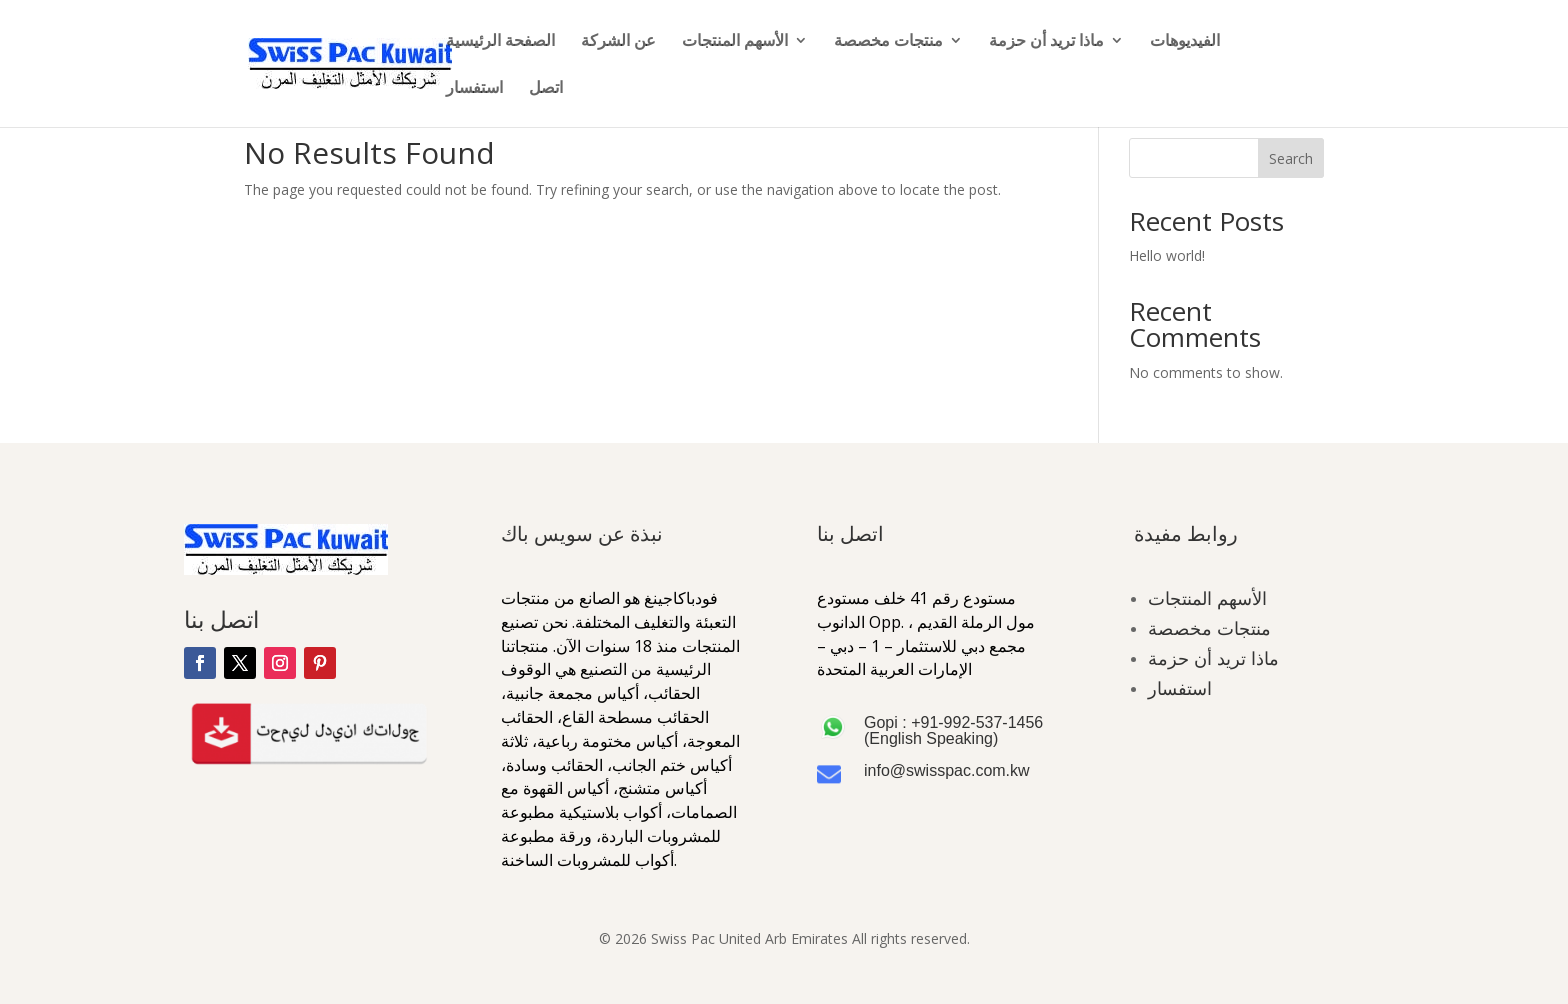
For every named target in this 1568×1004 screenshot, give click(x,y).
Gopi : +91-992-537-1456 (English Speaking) (953, 730)
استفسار (474, 89)
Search (1291, 158)
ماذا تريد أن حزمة (1046, 42)
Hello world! (1167, 255)
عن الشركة (618, 42)
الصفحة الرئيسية (500, 42)
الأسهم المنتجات (735, 42)
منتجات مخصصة (888, 42)
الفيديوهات (1185, 42)
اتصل (546, 89)
